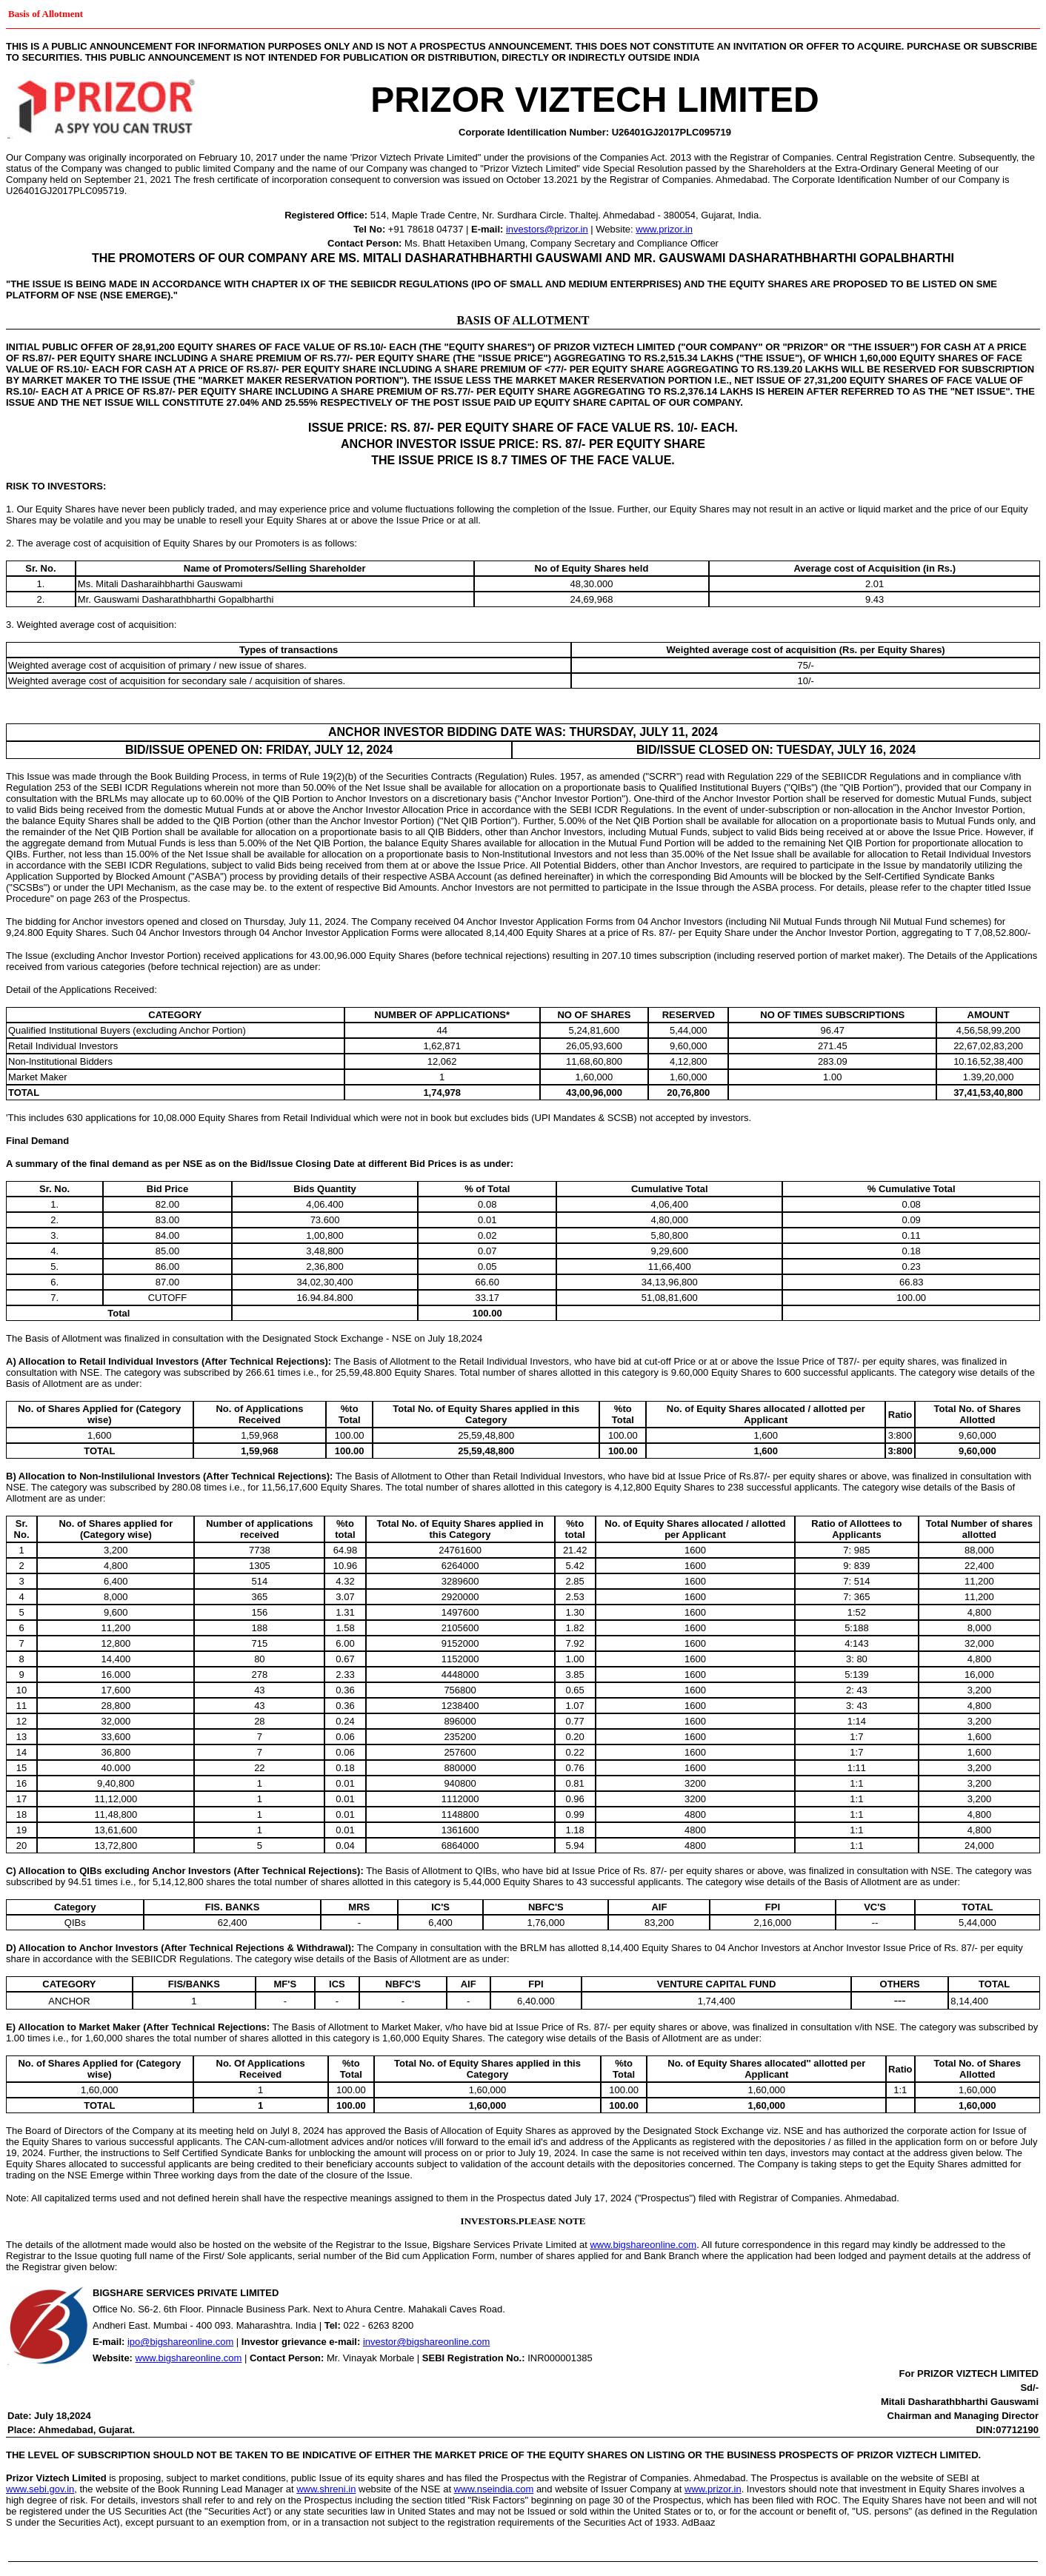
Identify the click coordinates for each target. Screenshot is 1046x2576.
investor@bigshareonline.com (426, 2341)
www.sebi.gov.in (40, 2489)
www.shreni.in (326, 2489)
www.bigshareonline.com (643, 2244)
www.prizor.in (664, 229)
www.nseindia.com (494, 2489)
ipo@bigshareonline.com (180, 2341)
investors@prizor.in (547, 229)
